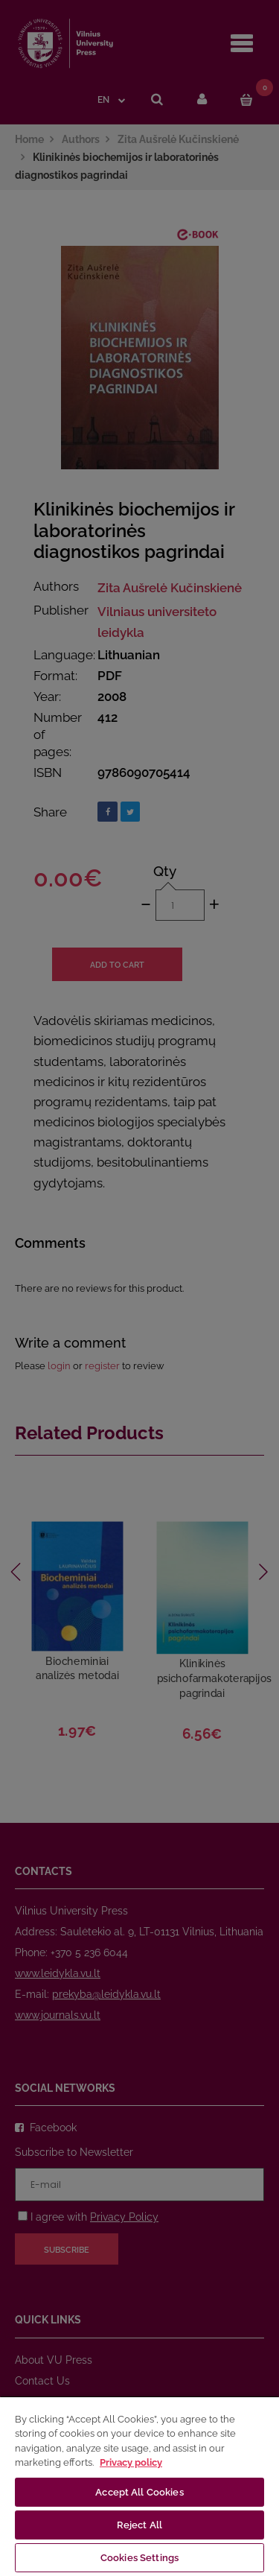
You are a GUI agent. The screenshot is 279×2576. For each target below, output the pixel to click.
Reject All (139, 2525)
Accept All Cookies (139, 2492)
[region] (139, 2486)
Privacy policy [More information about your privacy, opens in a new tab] (131, 2462)
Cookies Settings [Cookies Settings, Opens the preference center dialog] (139, 2557)
